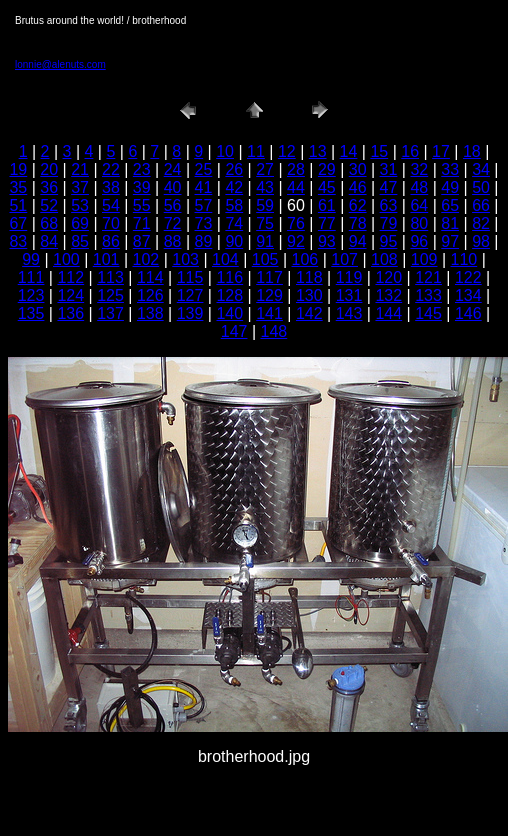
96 (419, 241)
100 (66, 259)
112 (70, 277)
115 (190, 277)
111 (31, 277)
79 (389, 223)
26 (234, 169)
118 (309, 277)
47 (389, 187)
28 (296, 169)
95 (389, 241)
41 (204, 187)
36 (49, 187)
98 (481, 241)
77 (327, 223)
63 (389, 205)
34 (481, 169)
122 (468, 277)
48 (419, 187)
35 (18, 187)
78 (358, 223)
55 (142, 205)
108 (384, 259)
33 (450, 169)
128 (229, 295)
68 (49, 223)
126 (150, 295)
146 (468, 313)
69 (80, 223)
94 (358, 241)
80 (419, 223)
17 (441, 151)
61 (327, 205)
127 (190, 295)
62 (358, 205)
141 (269, 313)
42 (234, 187)
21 (80, 169)
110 (464, 259)
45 (327, 187)
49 (450, 187)
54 (111, 205)
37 (80, 187)
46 (358, 187)
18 (472, 151)
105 (265, 259)
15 (379, 151)
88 (173, 241)
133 (428, 295)
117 (269, 277)
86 (111, 241)
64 (419, 205)
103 (185, 259)
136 (70, 313)
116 (229, 277)
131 (349, 295)
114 (150, 277)
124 (70, 295)
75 (265, 223)
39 (142, 187)
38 (111, 187)
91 (265, 241)
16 (410, 151)
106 (305, 259)
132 (388, 295)
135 (31, 313)
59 (265, 205)
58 (234, 205)
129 (269, 295)
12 (287, 151)
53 (80, 205)
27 (265, 169)
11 (256, 151)
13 (318, 151)
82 (481, 223)
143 (349, 313)
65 (450, 205)
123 (31, 295)
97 (450, 241)
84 (49, 241)
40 (173, 187)
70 (111, 223)
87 (142, 241)
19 (18, 169)
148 (274, 331)
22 (111, 169)
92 (296, 241)
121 (428, 277)
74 (234, 223)
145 (428, 313)
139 (190, 313)
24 (173, 169)
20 (49, 169)
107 (344, 259)
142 (309, 313)
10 (225, 151)
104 (225, 259)
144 (388, 313)
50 (481, 187)
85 (80, 241)
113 (110, 277)
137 (110, 313)
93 (327, 241)
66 (481, 205)
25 (204, 169)
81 (450, 223)
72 (173, 223)
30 (358, 169)
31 (389, 169)
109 (424, 259)
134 (468, 295)
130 (309, 295)
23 (142, 169)
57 (204, 205)
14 (349, 151)
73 (204, 223)
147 (234, 331)
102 (146, 259)
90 (234, 241)
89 (204, 241)
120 (388, 277)
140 (229, 313)
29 (327, 169)
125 (110, 295)
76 (296, 223)
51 (18, 205)
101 (106, 259)
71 (142, 223)
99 (31, 259)
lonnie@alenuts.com (60, 64)
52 (49, 205)
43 (265, 187)
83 (18, 241)
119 (349, 277)
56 (173, 205)
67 (18, 223)
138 (150, 313)
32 (419, 169)
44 (296, 187)
